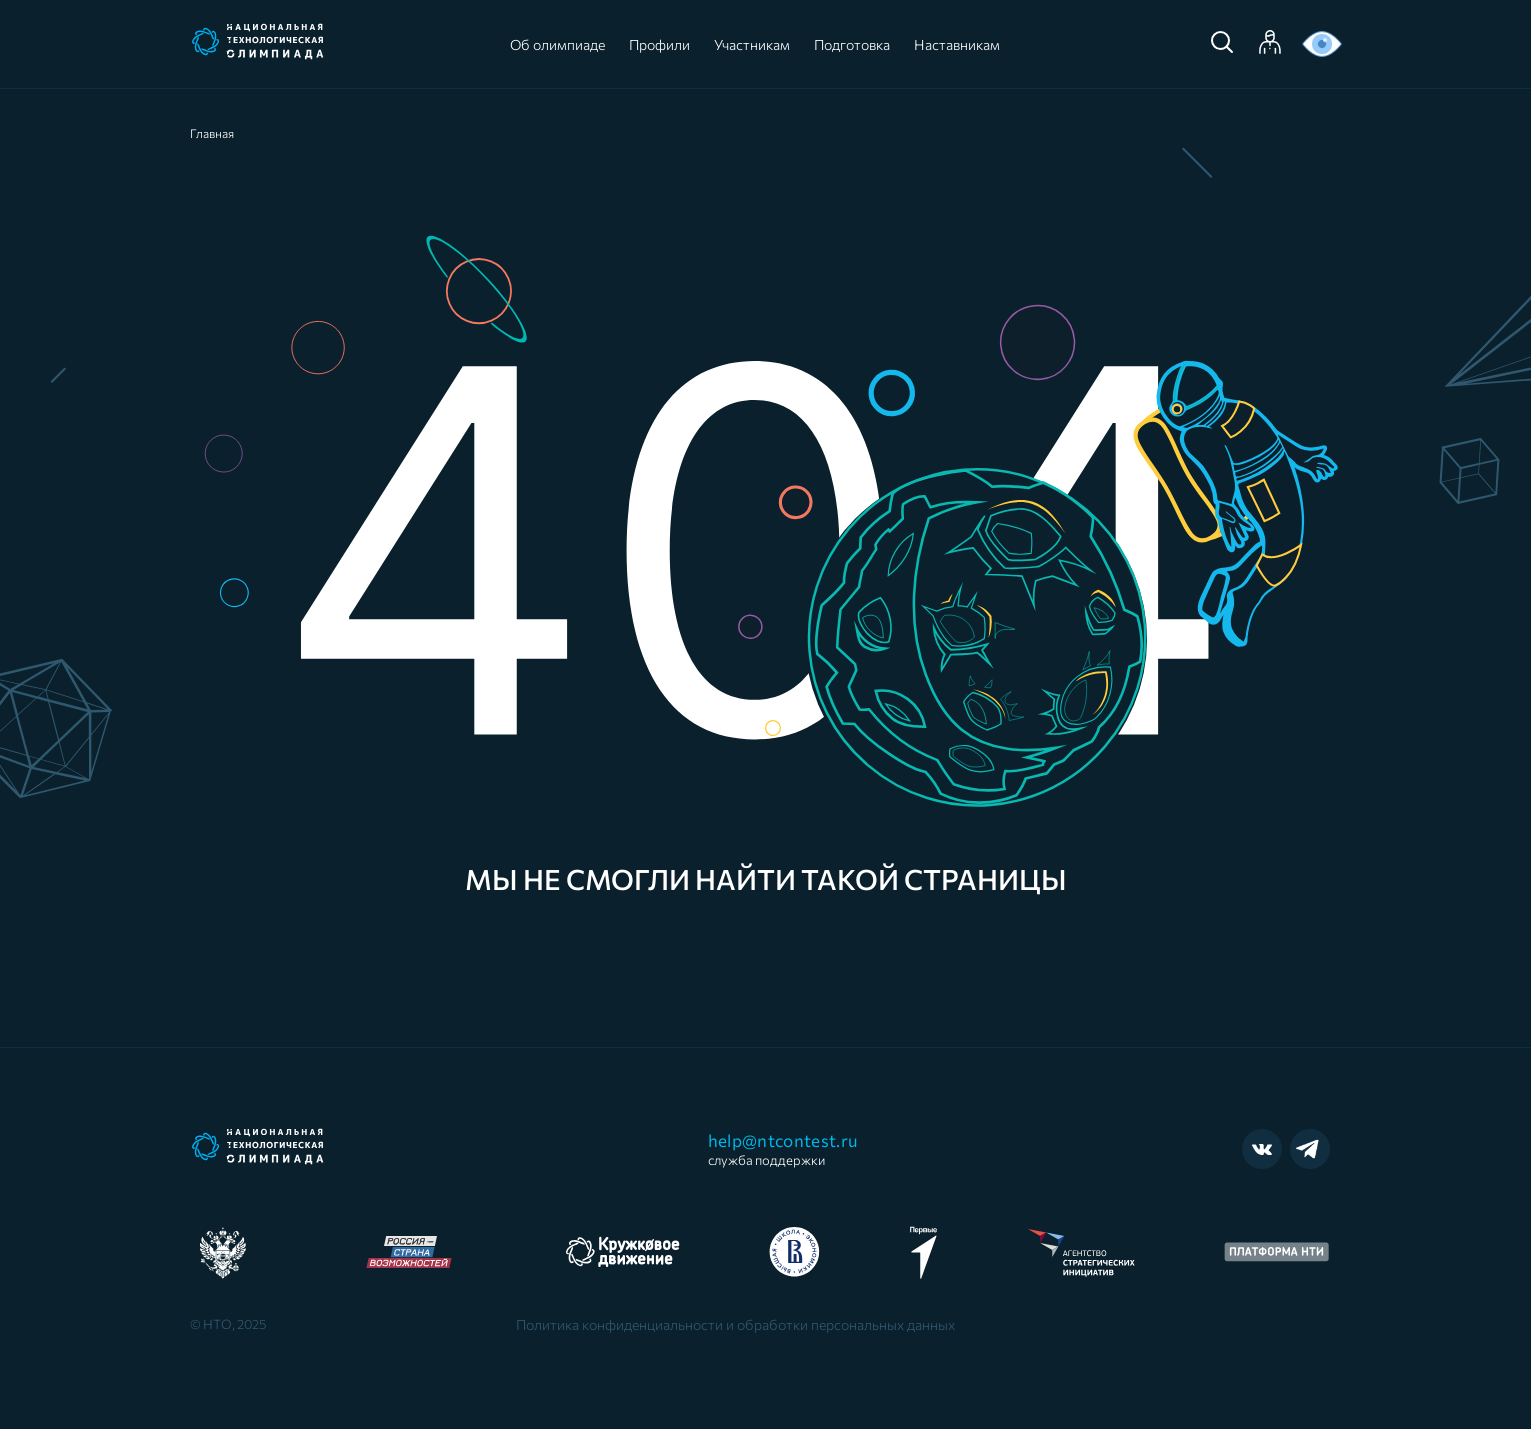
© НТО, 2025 (228, 1324)
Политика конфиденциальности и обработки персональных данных (735, 1325)
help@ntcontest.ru (783, 1149)
